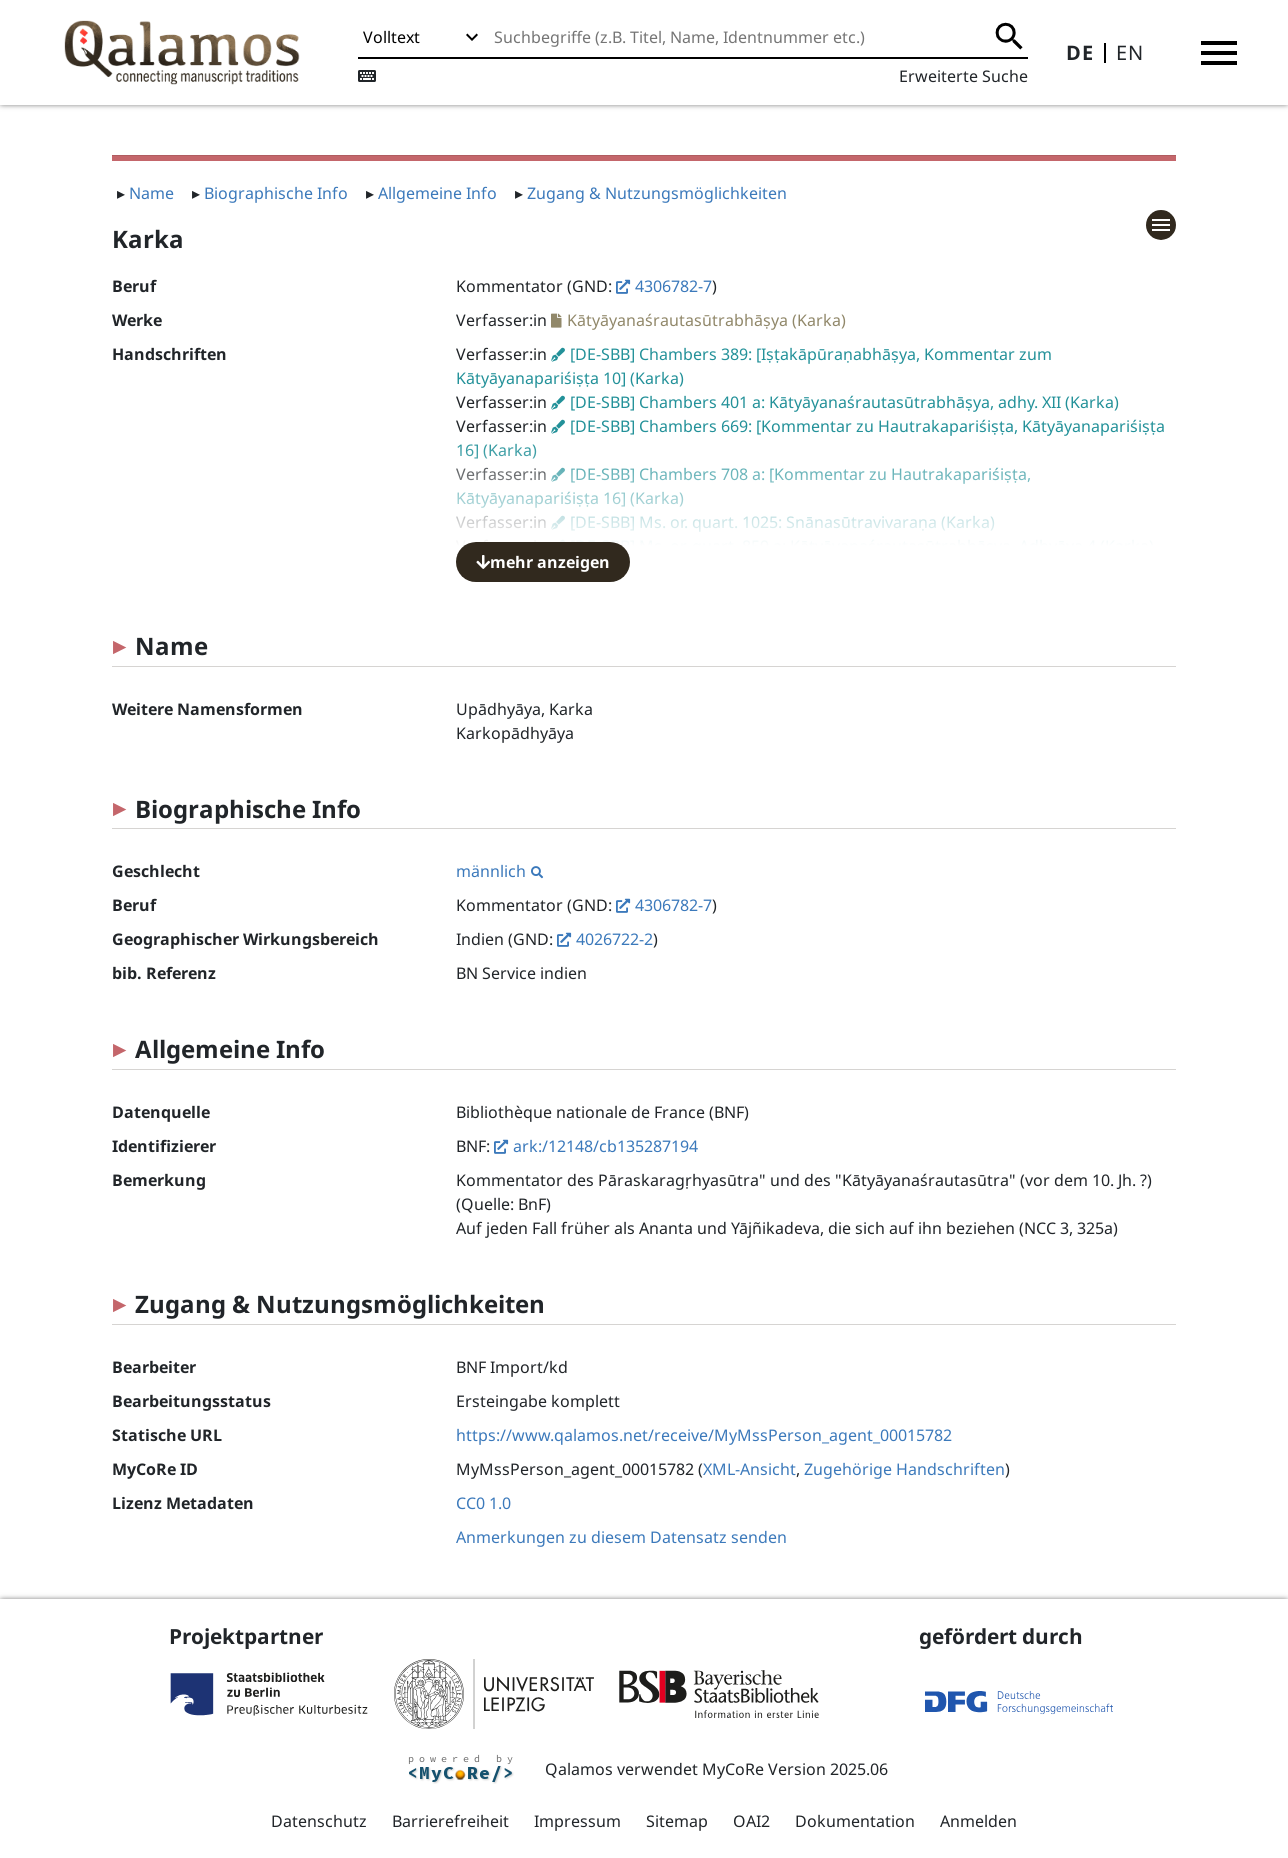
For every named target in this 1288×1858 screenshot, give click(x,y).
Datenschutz (319, 1821)
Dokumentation (855, 1821)
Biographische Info (276, 193)
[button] (1219, 53)
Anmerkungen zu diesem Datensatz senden (621, 1537)
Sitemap (677, 1821)
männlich (499, 871)
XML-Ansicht (749, 1469)
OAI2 (751, 1821)
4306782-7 (673, 286)
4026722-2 (614, 939)
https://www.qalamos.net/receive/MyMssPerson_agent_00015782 (704, 1435)
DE (1080, 52)
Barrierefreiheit (450, 1821)
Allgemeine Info (437, 193)
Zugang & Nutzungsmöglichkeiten (657, 193)
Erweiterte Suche (963, 76)
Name (151, 193)
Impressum (577, 1821)
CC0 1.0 (483, 1503)
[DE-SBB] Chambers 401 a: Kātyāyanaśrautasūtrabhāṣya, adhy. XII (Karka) (844, 402)
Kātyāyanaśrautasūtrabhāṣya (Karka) (706, 320)
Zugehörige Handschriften (904, 1469)
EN (1130, 52)
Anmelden (978, 1821)
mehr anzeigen (543, 562)
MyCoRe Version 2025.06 (795, 1769)
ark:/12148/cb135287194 (605, 1146)
